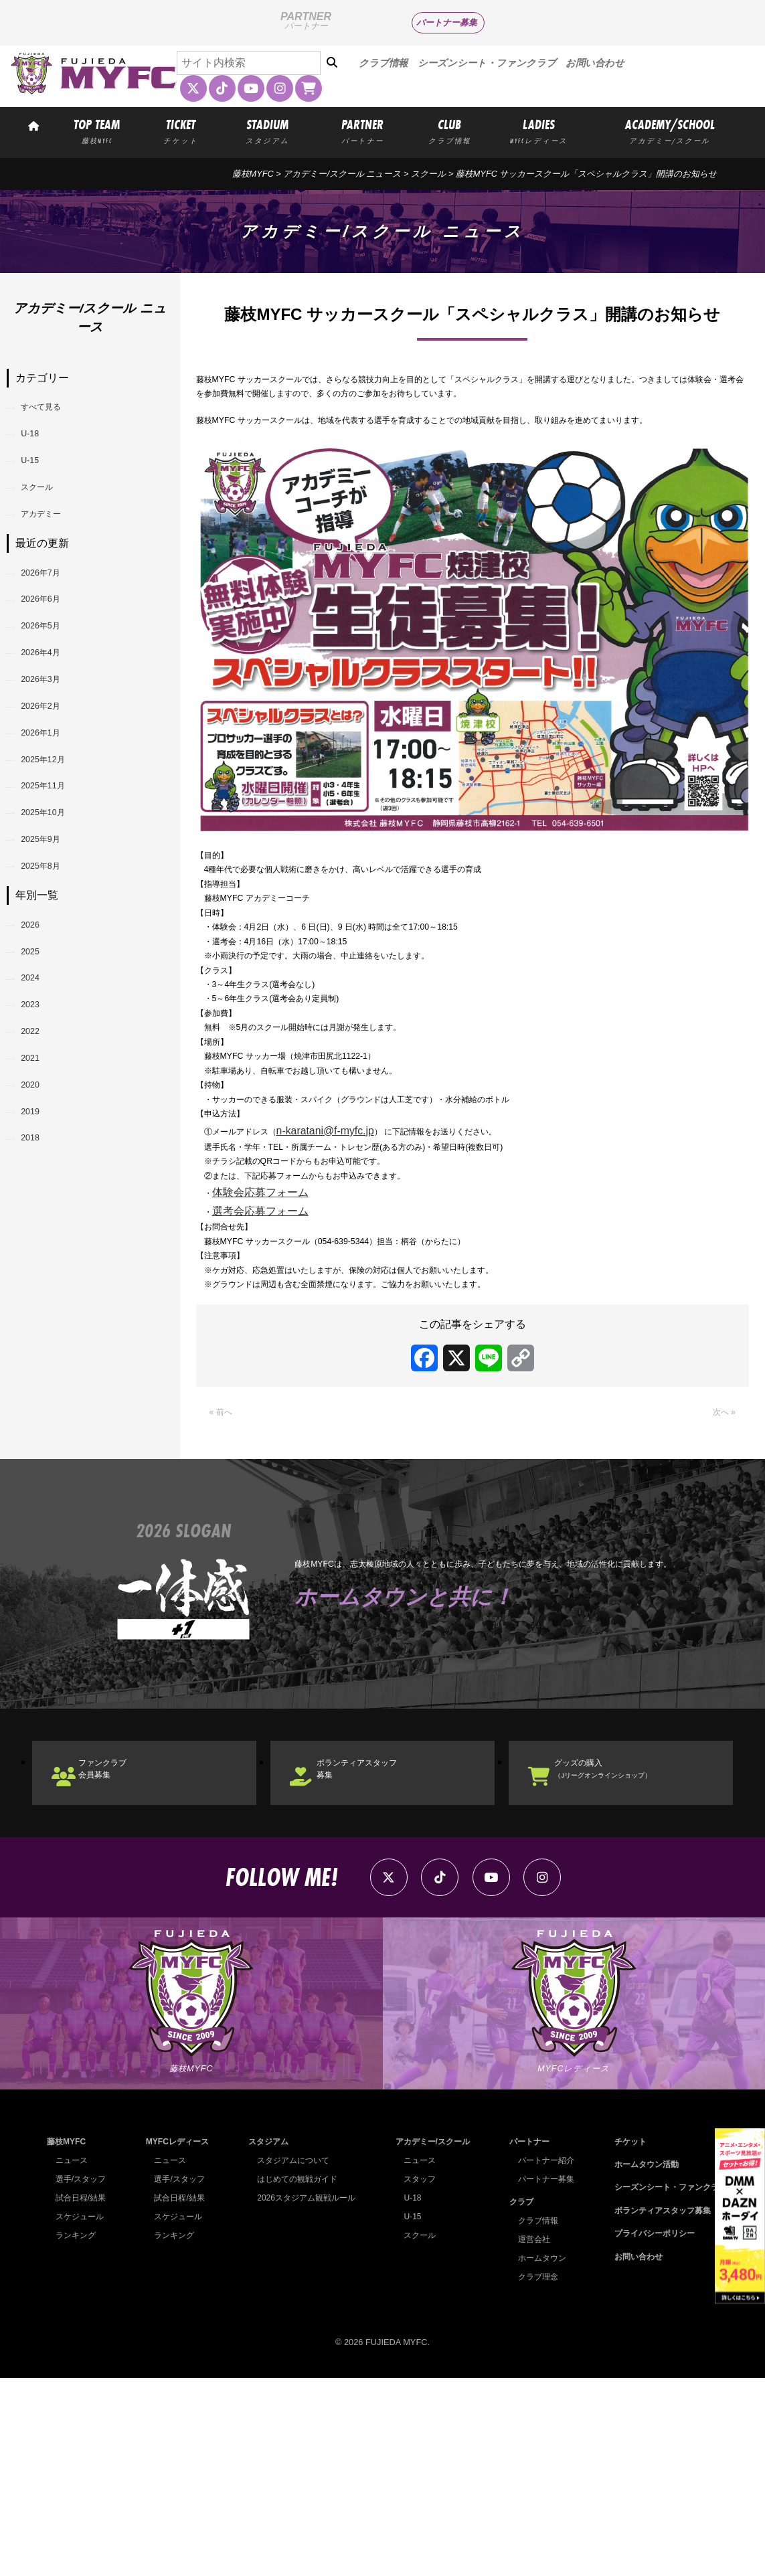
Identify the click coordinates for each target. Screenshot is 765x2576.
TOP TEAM (96, 130)
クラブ (516, 2400)
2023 (39, 1161)
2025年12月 (55, 854)
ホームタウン (537, 2456)
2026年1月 (52, 820)
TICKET (180, 130)
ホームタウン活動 (640, 2362)
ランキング (77, 2432)
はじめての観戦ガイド (294, 2376)
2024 (39, 1126)
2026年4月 (52, 717)
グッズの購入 (630, 1943)
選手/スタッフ (83, 2376)
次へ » (720, 1577)
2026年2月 (52, 786)
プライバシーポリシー (648, 2431)
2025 (39, 1092)
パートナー (524, 2339)
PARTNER (362, 130)
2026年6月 (52, 649)
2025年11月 (55, 888)
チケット (622, 2339)
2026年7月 (52, 614)
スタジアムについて (290, 2357)
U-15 (38, 479)
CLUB (449, 130)
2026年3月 (52, 752)
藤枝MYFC (253, 174)
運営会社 (528, 2437)
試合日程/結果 (83, 2395)
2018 (39, 1332)
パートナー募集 (446, 22)
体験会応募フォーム (266, 1332)
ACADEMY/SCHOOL (670, 130)
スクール (48, 513)
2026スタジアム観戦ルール (304, 2395)
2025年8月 (52, 991)
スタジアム (264, 2339)
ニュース (73, 2357)
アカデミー (53, 548)
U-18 (38, 445)
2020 (39, 1263)
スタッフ (415, 2376)
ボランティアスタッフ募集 (382, 1943)
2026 (39, 1057)
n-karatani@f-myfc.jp (352, 1257)
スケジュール (82, 2414)
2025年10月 (55, 923)
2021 (39, 1229)
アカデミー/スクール (430, 2339)
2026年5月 (52, 683)
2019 (39, 1297)
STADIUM (267, 130)
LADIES (538, 130)
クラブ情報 (383, 63)
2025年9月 (52, 957)
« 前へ (224, 1577)
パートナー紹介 (541, 2357)
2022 (39, 1195)
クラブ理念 (533, 2475)
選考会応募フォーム (266, 1351)
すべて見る (53, 411)
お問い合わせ (595, 63)
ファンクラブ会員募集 (123, 1943)
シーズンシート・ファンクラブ (487, 63)
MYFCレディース (176, 2339)
